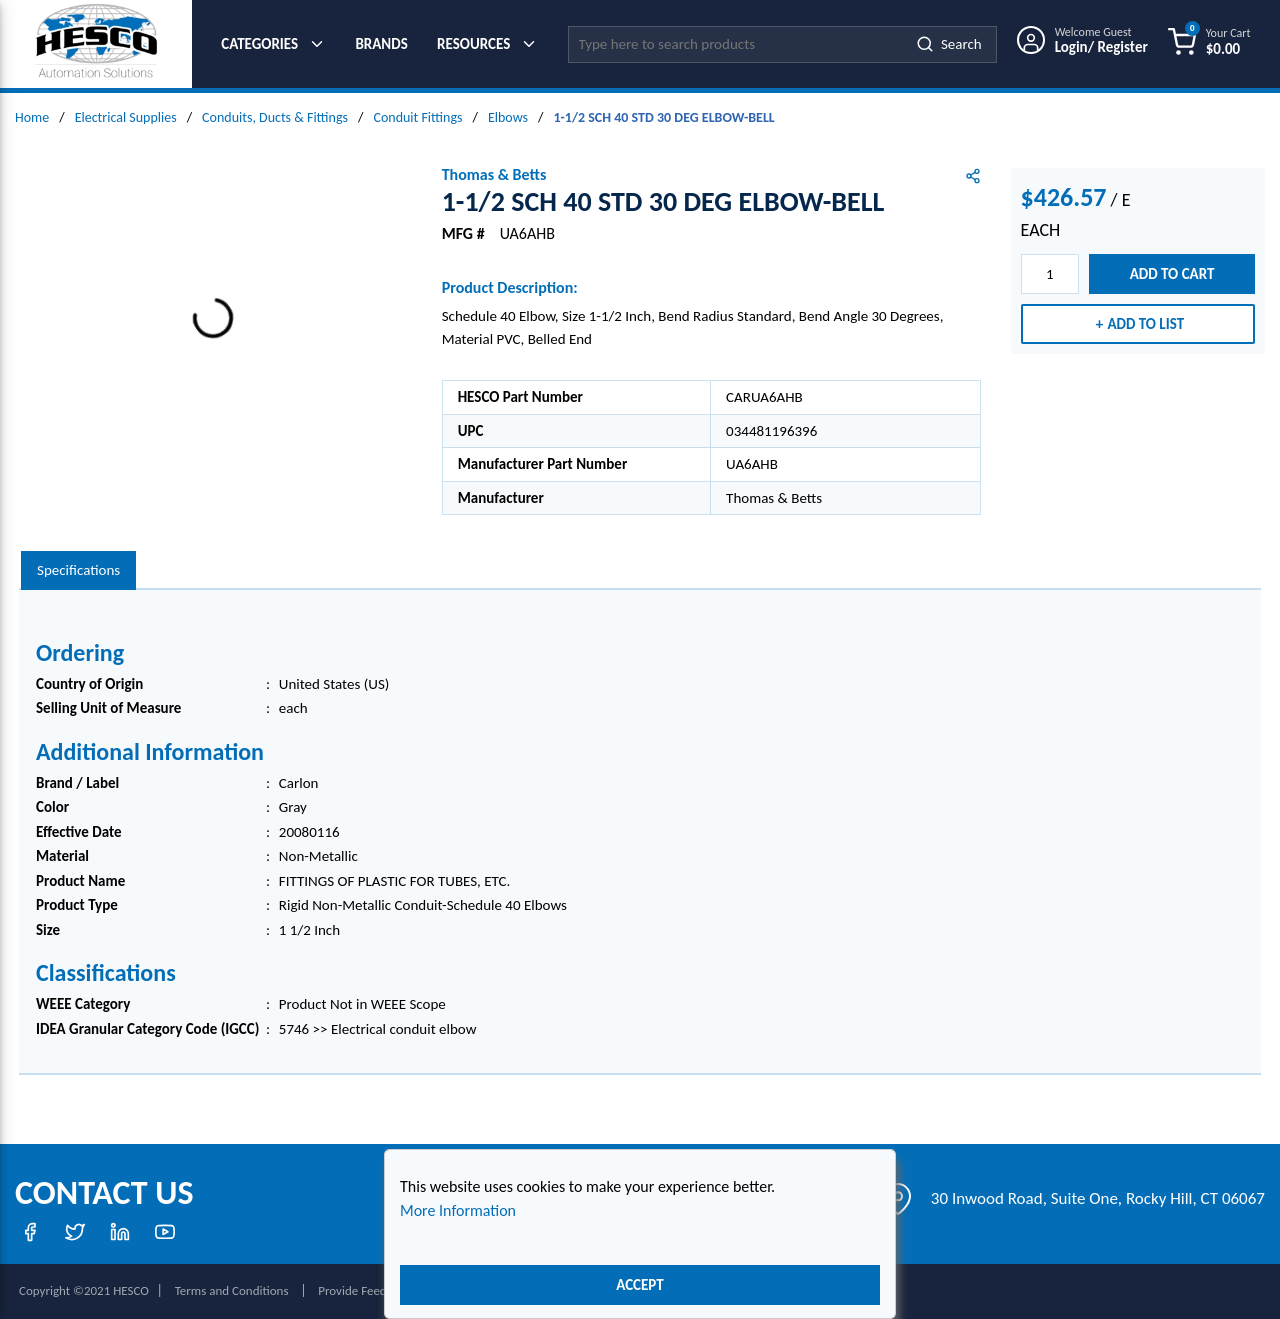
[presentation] (78, 570)
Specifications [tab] (78, 570)
